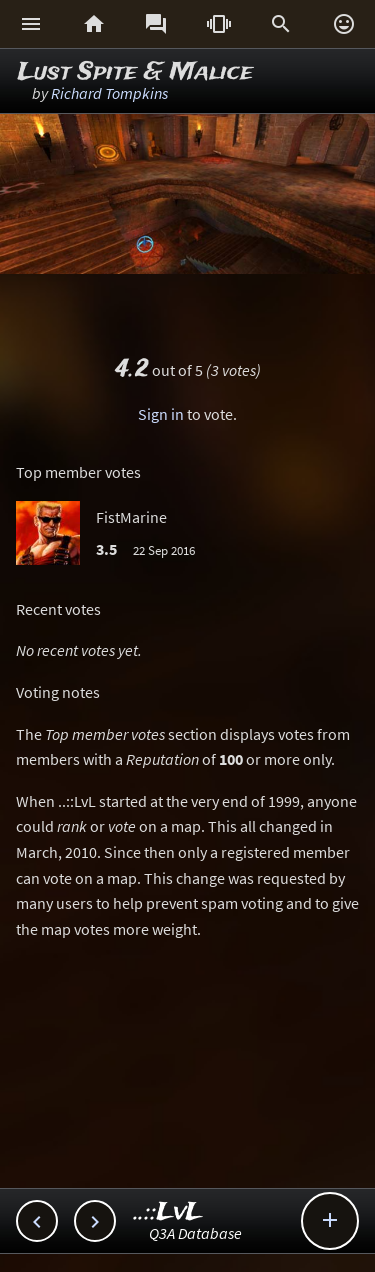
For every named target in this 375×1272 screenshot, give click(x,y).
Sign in (161, 414)
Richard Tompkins (109, 93)
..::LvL (168, 1212)
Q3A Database (195, 1233)
